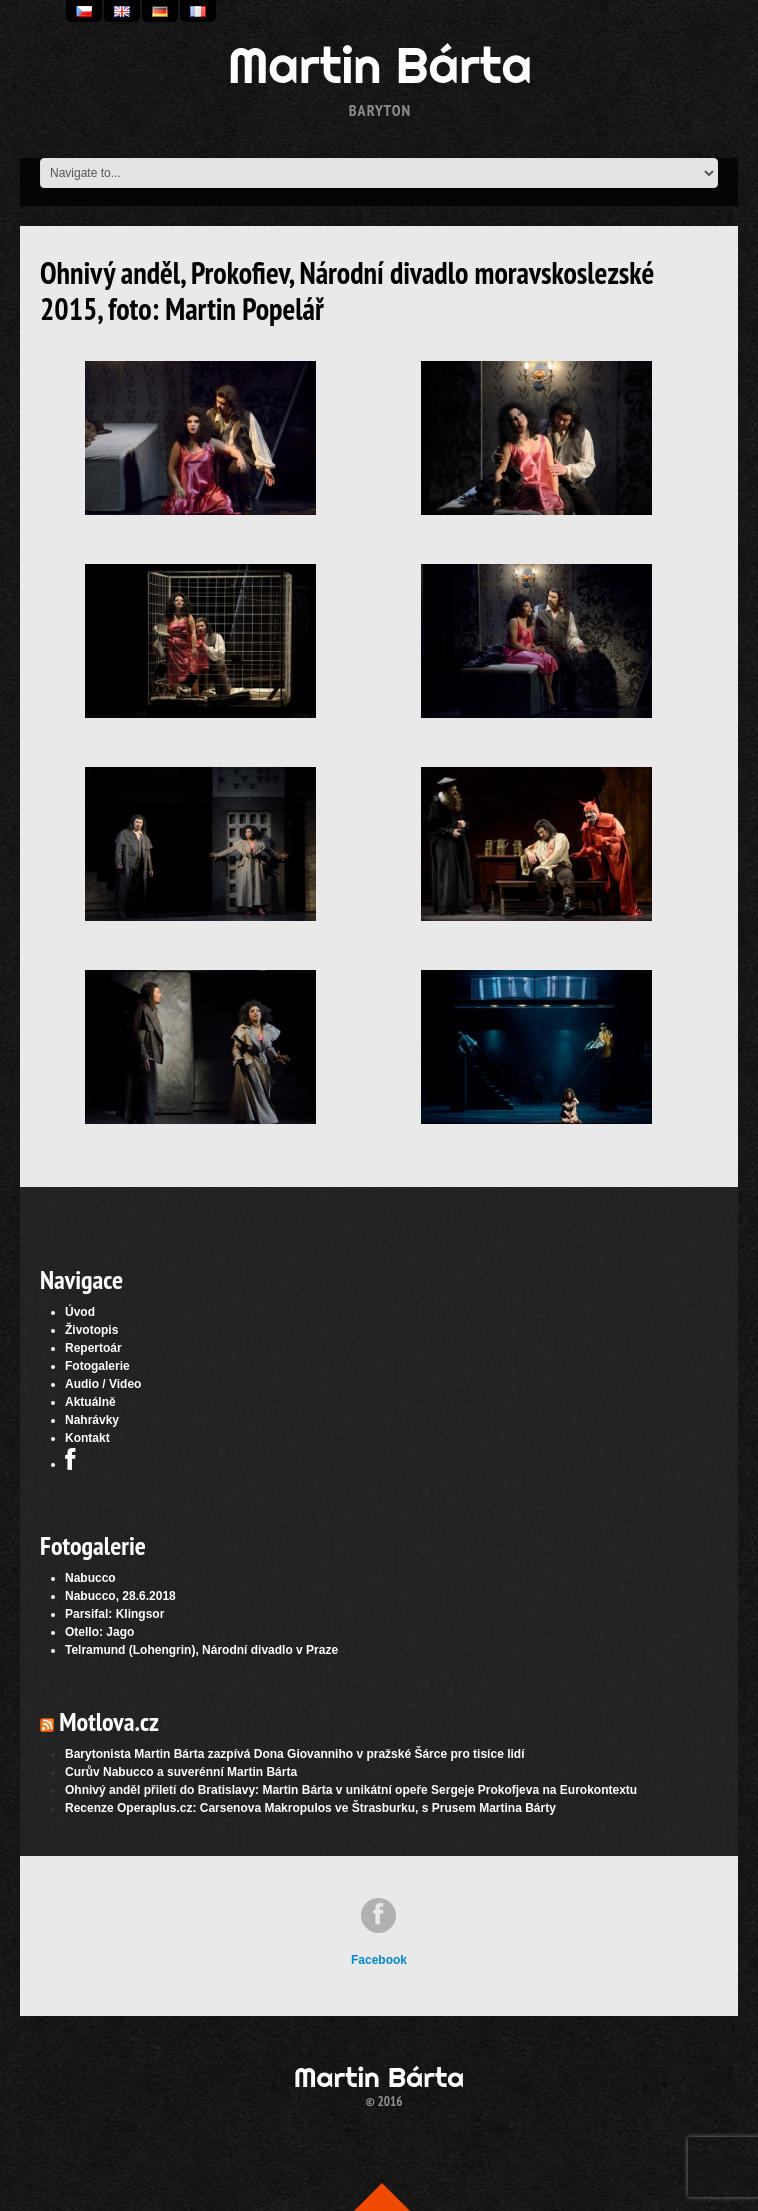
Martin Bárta (380, 65)
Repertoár (93, 1348)
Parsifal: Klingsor (114, 1614)
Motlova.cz (109, 1721)
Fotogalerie (97, 1366)
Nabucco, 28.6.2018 (120, 1596)
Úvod (80, 1312)
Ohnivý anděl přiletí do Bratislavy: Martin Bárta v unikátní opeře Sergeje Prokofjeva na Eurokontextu (351, 1790)
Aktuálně (90, 1402)
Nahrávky (92, 1420)
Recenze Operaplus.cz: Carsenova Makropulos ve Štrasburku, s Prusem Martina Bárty (310, 1808)
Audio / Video (103, 1384)
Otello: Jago (99, 1632)
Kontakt (87, 1438)
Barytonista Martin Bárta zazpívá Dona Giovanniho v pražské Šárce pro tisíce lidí (294, 1754)
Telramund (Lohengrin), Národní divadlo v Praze (201, 1650)
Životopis (91, 1330)
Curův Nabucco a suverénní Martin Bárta (181, 1772)
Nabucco (90, 1578)
